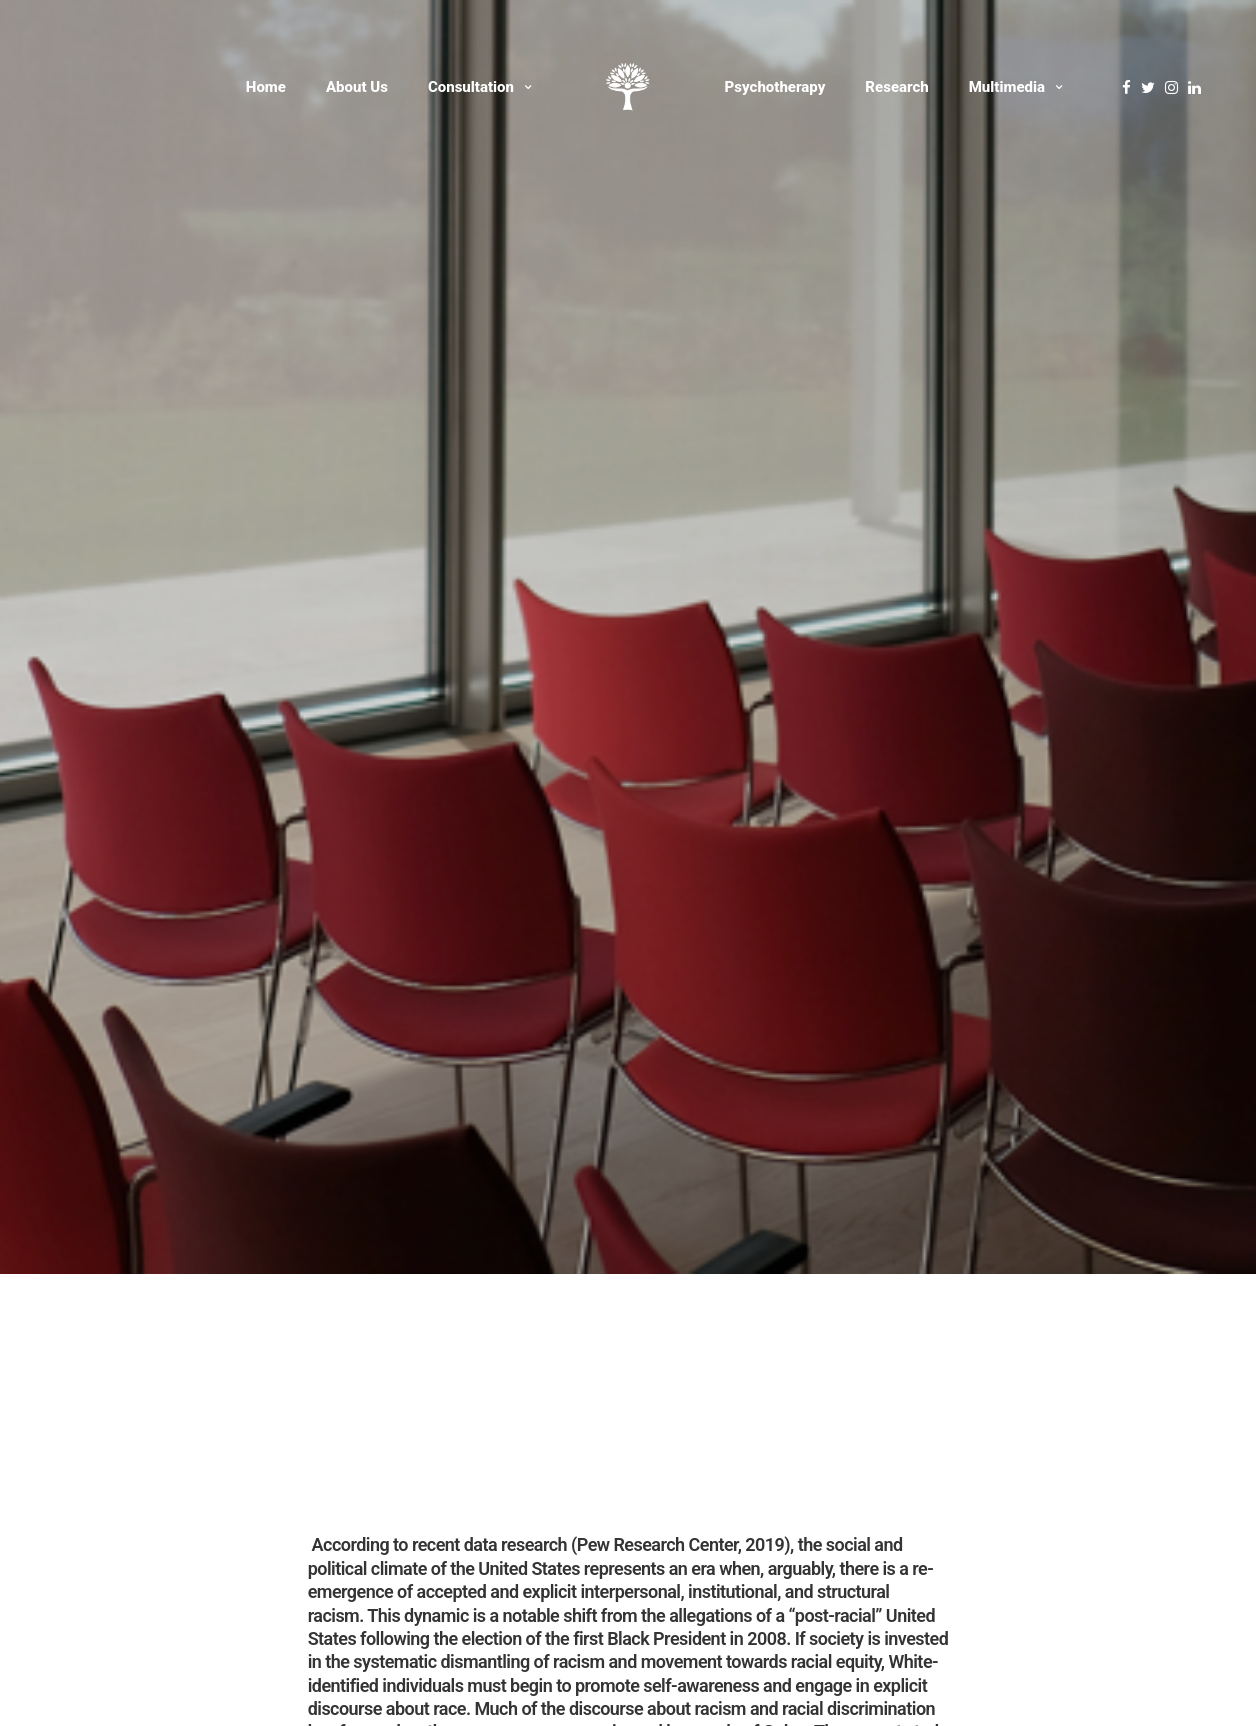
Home (266, 87)
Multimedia (1007, 87)
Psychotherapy (775, 87)
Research (896, 87)
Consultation (471, 87)
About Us (357, 87)
